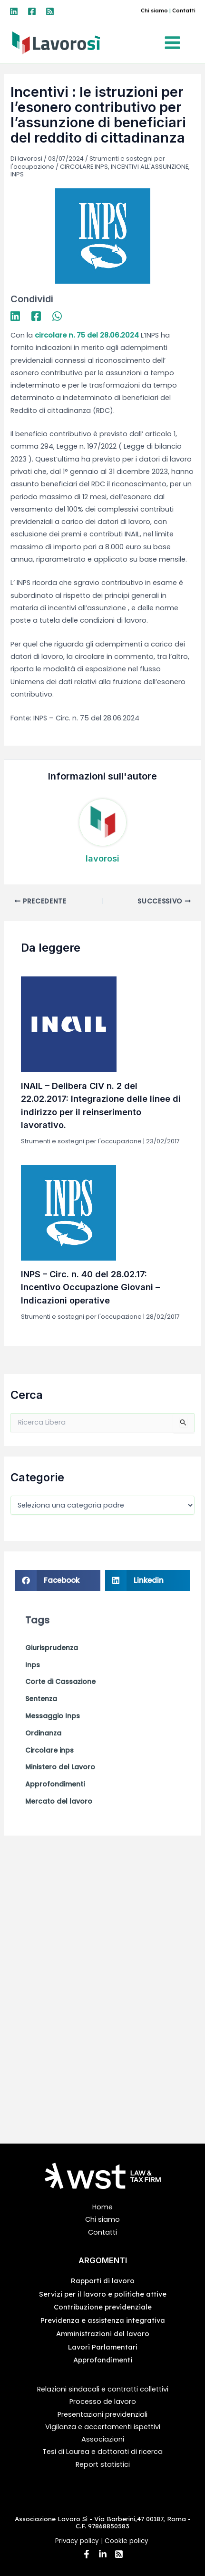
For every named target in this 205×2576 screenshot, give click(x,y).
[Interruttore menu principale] (175, 42)
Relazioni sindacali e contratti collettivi (102, 2389)
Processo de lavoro (102, 2401)
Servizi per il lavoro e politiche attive (102, 2294)
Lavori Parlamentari (102, 2346)
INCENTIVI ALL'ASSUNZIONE (149, 167)
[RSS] (50, 11)
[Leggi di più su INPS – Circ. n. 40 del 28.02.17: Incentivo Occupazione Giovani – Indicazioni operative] (68, 1212)
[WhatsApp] (57, 316)
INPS (17, 174)
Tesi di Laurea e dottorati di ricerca (102, 2451)
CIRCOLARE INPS (84, 167)
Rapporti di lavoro (103, 2280)
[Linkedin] (14, 11)
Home (102, 2207)
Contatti (183, 10)
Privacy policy (77, 2540)
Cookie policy (127, 2540)
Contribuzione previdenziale (103, 2306)
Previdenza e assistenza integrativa (102, 2320)
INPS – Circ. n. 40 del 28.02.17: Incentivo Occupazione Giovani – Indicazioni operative (90, 1287)
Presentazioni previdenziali (102, 2414)
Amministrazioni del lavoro (102, 2333)
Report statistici (103, 2464)
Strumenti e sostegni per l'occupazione (81, 1141)
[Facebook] (32, 11)
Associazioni (102, 2439)
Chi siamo (154, 10)
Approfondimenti (102, 2359)
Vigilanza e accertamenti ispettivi (102, 2427)
